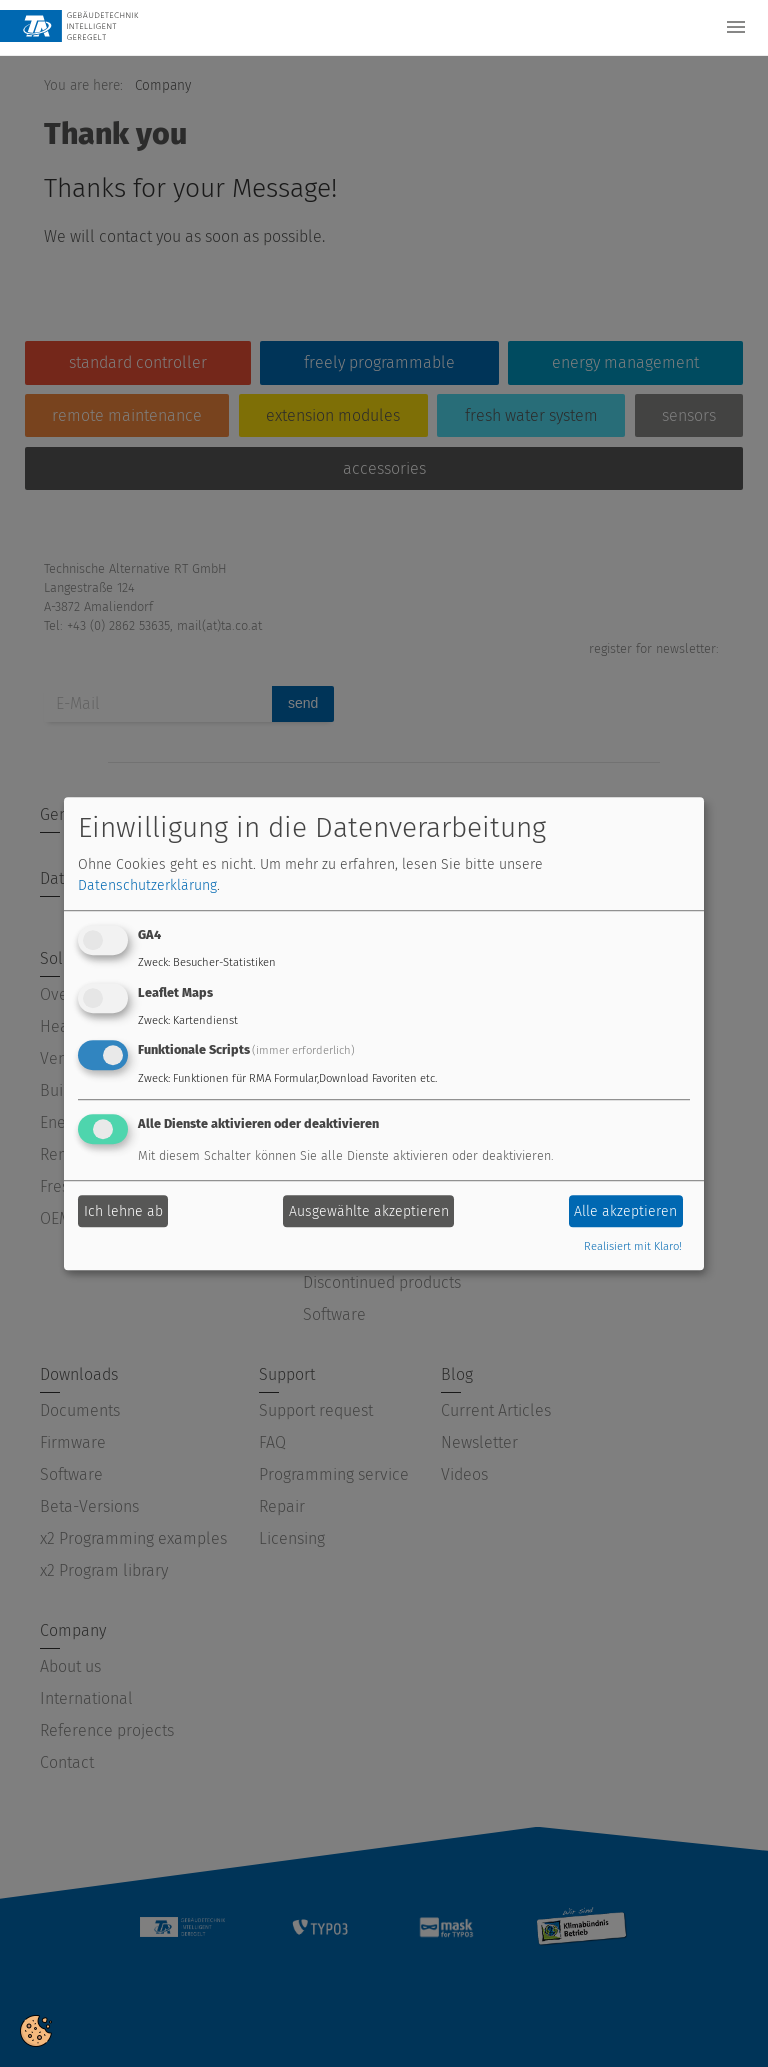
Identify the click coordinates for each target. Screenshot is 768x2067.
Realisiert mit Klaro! (633, 1247)
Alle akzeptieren (625, 1211)
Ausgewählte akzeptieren (369, 1211)
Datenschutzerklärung (147, 885)
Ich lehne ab (123, 1211)
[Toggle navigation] (736, 27)
